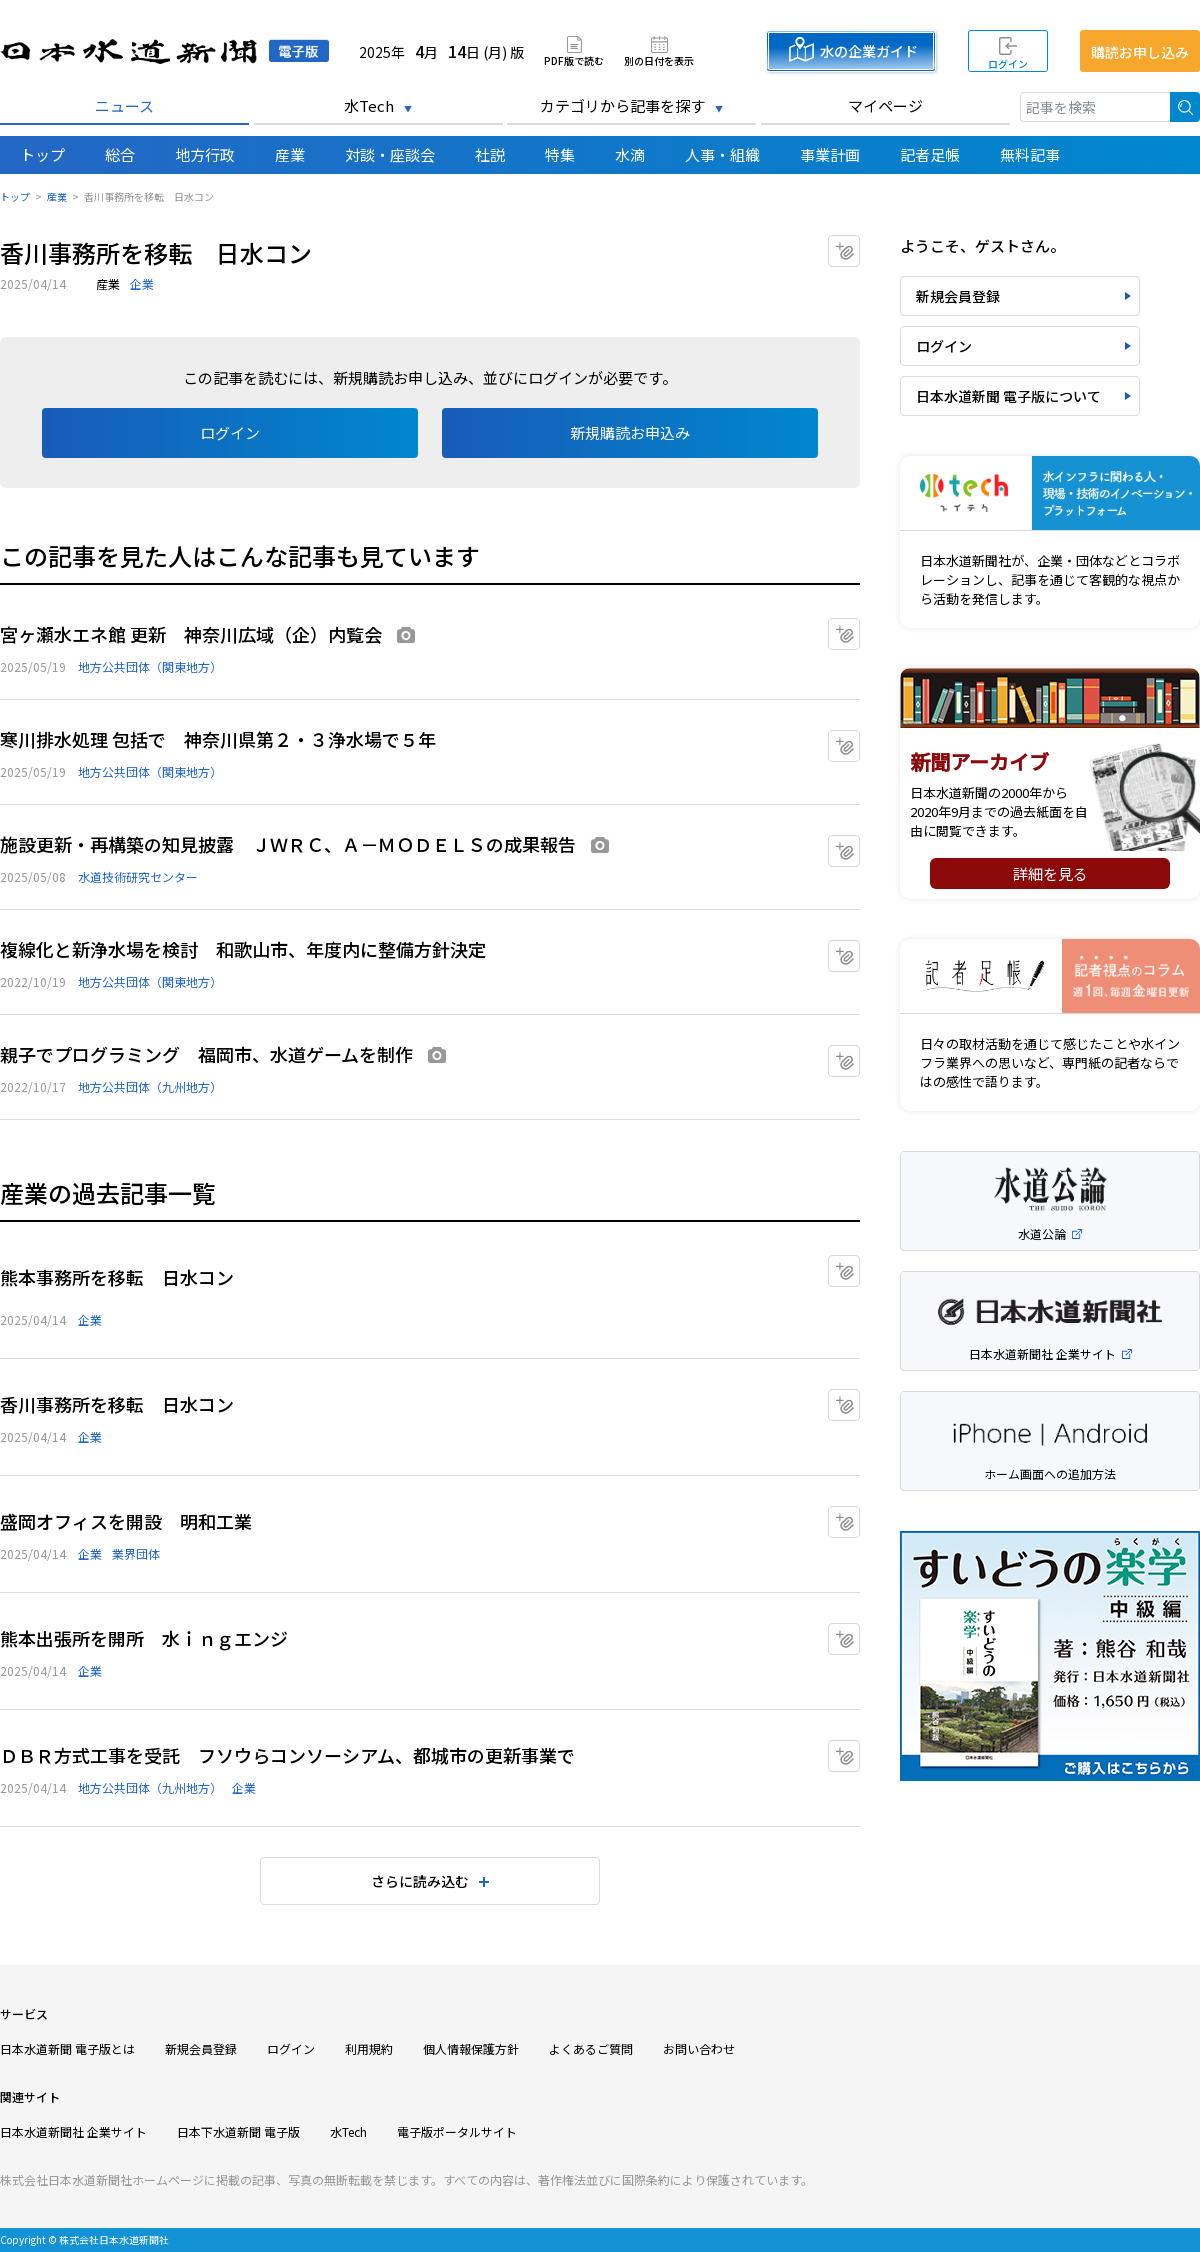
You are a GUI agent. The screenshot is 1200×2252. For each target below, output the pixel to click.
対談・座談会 (390, 154)
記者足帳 (930, 154)
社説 (490, 154)
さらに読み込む (420, 1881)
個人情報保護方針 (471, 2048)
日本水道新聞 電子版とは (67, 2048)
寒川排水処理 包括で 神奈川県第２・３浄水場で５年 (218, 739)
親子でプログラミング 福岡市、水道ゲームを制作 (206, 1054)
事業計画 (830, 154)
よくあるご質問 (591, 2048)
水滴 (630, 154)
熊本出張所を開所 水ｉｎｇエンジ (144, 1638)
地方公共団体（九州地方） (150, 1086)
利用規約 (369, 2048)
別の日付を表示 (659, 59)
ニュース (124, 105)
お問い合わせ (699, 2048)
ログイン (1008, 63)
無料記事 (1030, 154)
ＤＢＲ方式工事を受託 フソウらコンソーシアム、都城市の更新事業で (287, 1755)
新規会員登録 (958, 296)
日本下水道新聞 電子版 (238, 2131)
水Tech (369, 105)
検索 (1185, 107)
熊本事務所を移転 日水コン (117, 1277)
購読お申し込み (1140, 52)
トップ (42, 154)
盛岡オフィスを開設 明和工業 (126, 1521)
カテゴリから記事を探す (622, 105)
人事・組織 (722, 154)
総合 (120, 154)
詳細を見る (1050, 873)
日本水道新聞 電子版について (1008, 396)
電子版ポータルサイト (457, 2131)
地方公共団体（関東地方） (150, 666)
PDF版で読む (574, 59)
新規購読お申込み (630, 432)
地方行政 (205, 154)
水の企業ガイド (869, 51)
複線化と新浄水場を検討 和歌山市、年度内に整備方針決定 (243, 949)
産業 (290, 154)
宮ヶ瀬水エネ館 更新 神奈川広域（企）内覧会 (191, 634)
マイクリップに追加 (859, 244)
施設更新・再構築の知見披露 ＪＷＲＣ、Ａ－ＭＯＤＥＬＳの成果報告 (288, 844)
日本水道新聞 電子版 (164, 51)
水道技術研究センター (138, 876)
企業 (142, 283)
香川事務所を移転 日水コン (117, 1404)
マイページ (885, 105)
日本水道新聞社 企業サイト (73, 2131)
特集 (560, 154)
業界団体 (136, 1553)
